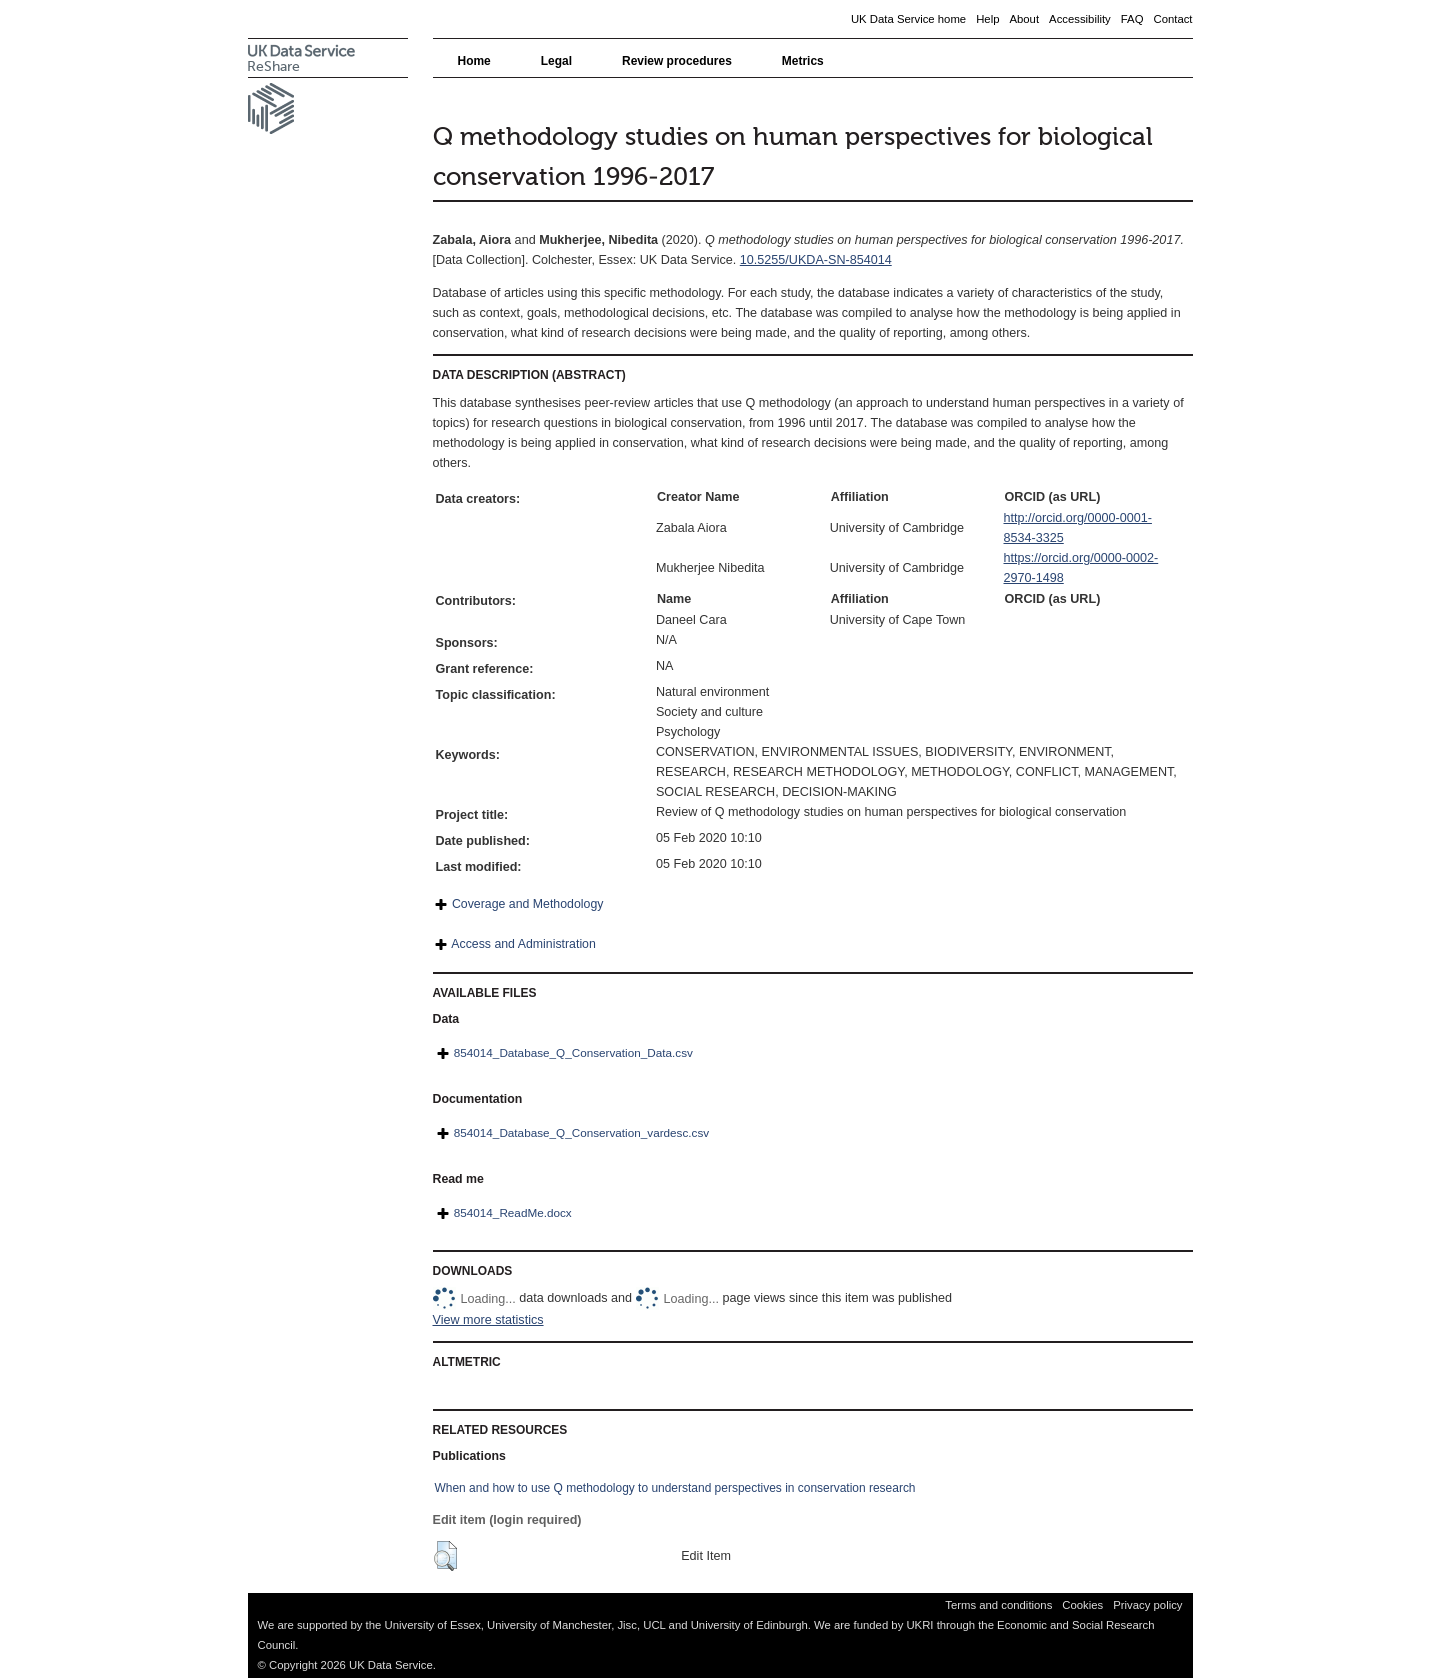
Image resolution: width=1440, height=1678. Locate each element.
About (1024, 19)
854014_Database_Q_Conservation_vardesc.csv (581, 1132)
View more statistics (488, 1320)
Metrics (803, 61)
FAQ (1132, 19)
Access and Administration (523, 944)
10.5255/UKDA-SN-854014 (816, 260)
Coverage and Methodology (527, 904)
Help (987, 19)
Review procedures (677, 61)
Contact (1172, 19)
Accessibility (1080, 19)
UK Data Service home (908, 19)
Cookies (1082, 1605)
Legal (556, 61)
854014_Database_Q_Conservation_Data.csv (573, 1052)
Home (474, 61)
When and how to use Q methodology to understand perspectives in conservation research (675, 1488)
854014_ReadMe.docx (513, 1212)
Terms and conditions (998, 1605)
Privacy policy (1147, 1605)
